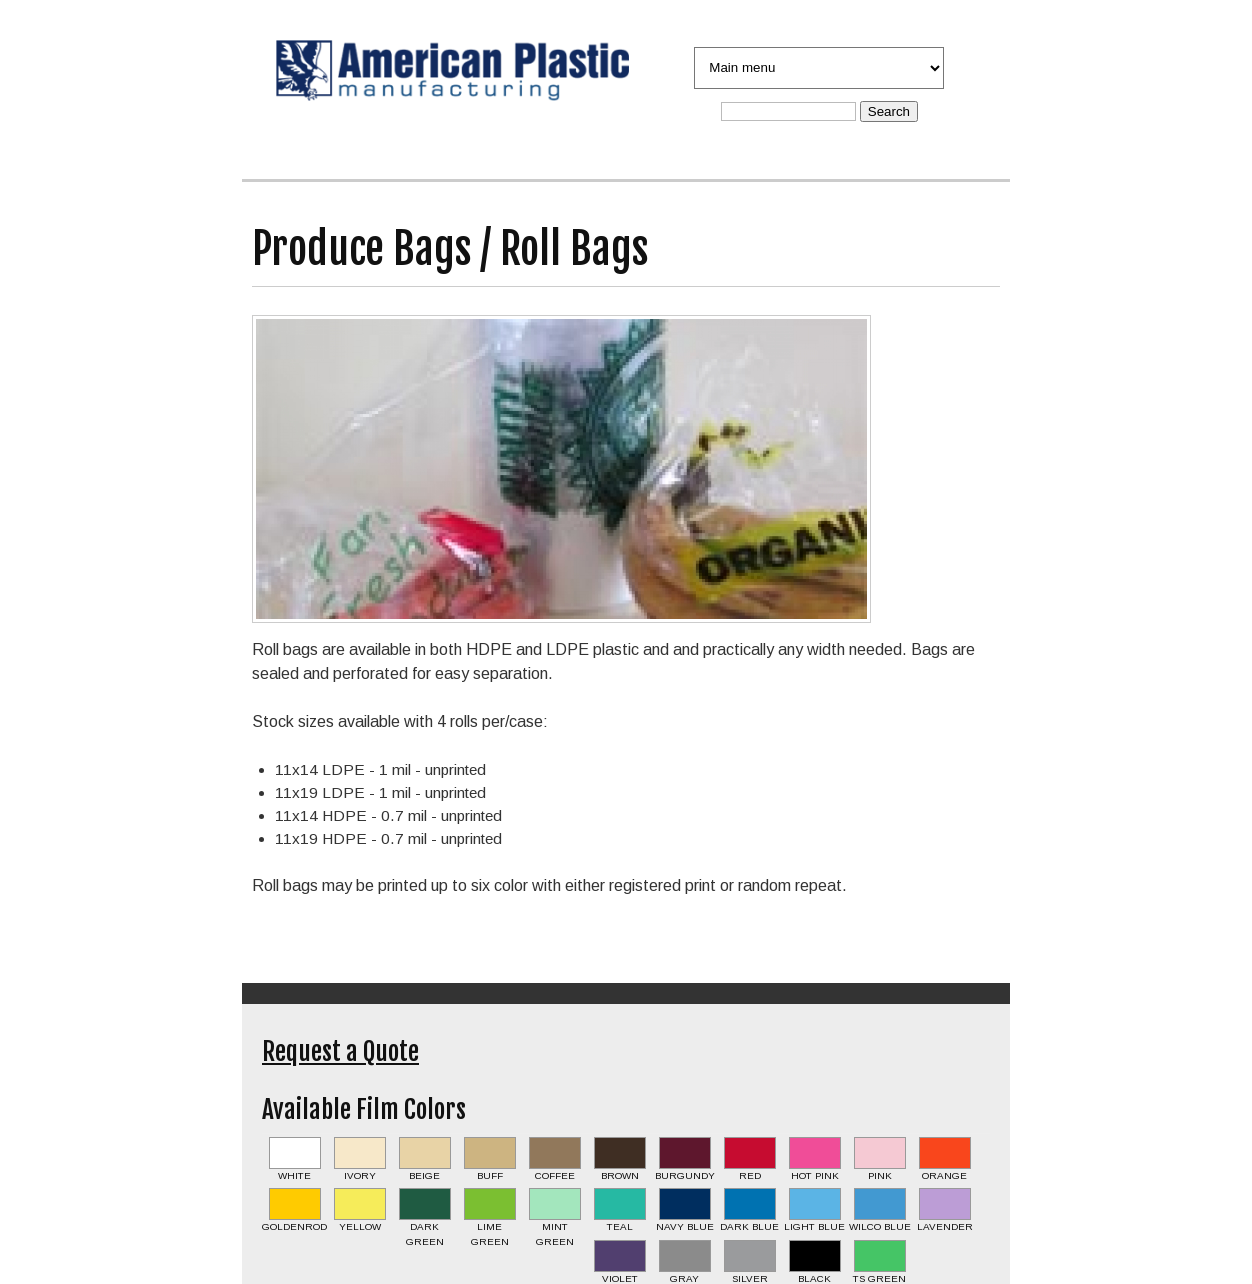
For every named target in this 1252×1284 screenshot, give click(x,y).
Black (814, 1278)
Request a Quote (340, 1051)
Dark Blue (749, 1226)
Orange (944, 1175)
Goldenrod (294, 1226)
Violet (620, 1278)
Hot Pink (815, 1175)
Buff (490, 1175)
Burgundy (685, 1175)
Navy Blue (685, 1226)
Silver (750, 1278)
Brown (620, 1175)
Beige (424, 1175)
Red (750, 1175)
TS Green (879, 1278)
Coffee (555, 1175)
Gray (684, 1278)
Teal (620, 1226)
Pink (880, 1175)
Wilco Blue (880, 1226)
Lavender (945, 1226)
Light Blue (814, 1226)
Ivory (360, 1175)
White (294, 1175)
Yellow (360, 1226)
